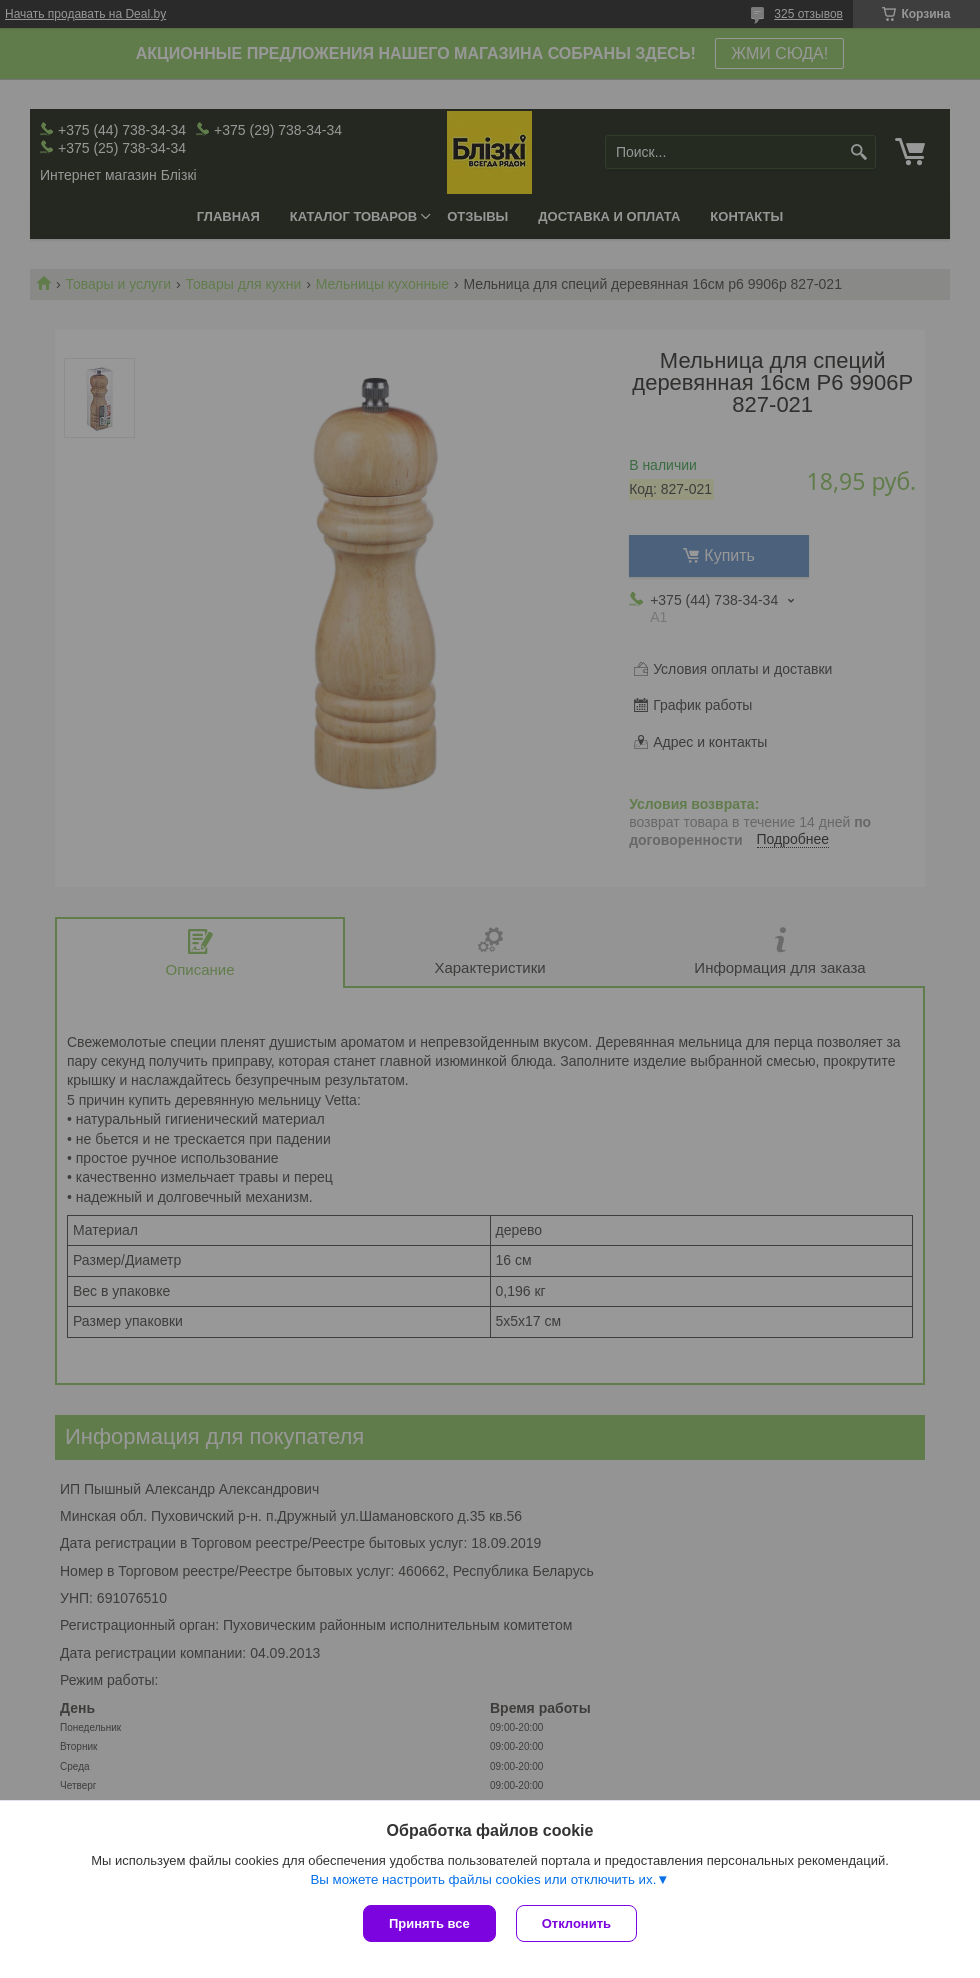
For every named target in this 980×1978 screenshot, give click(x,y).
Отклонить (576, 1923)
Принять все (429, 1923)
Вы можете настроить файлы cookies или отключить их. (483, 1879)
